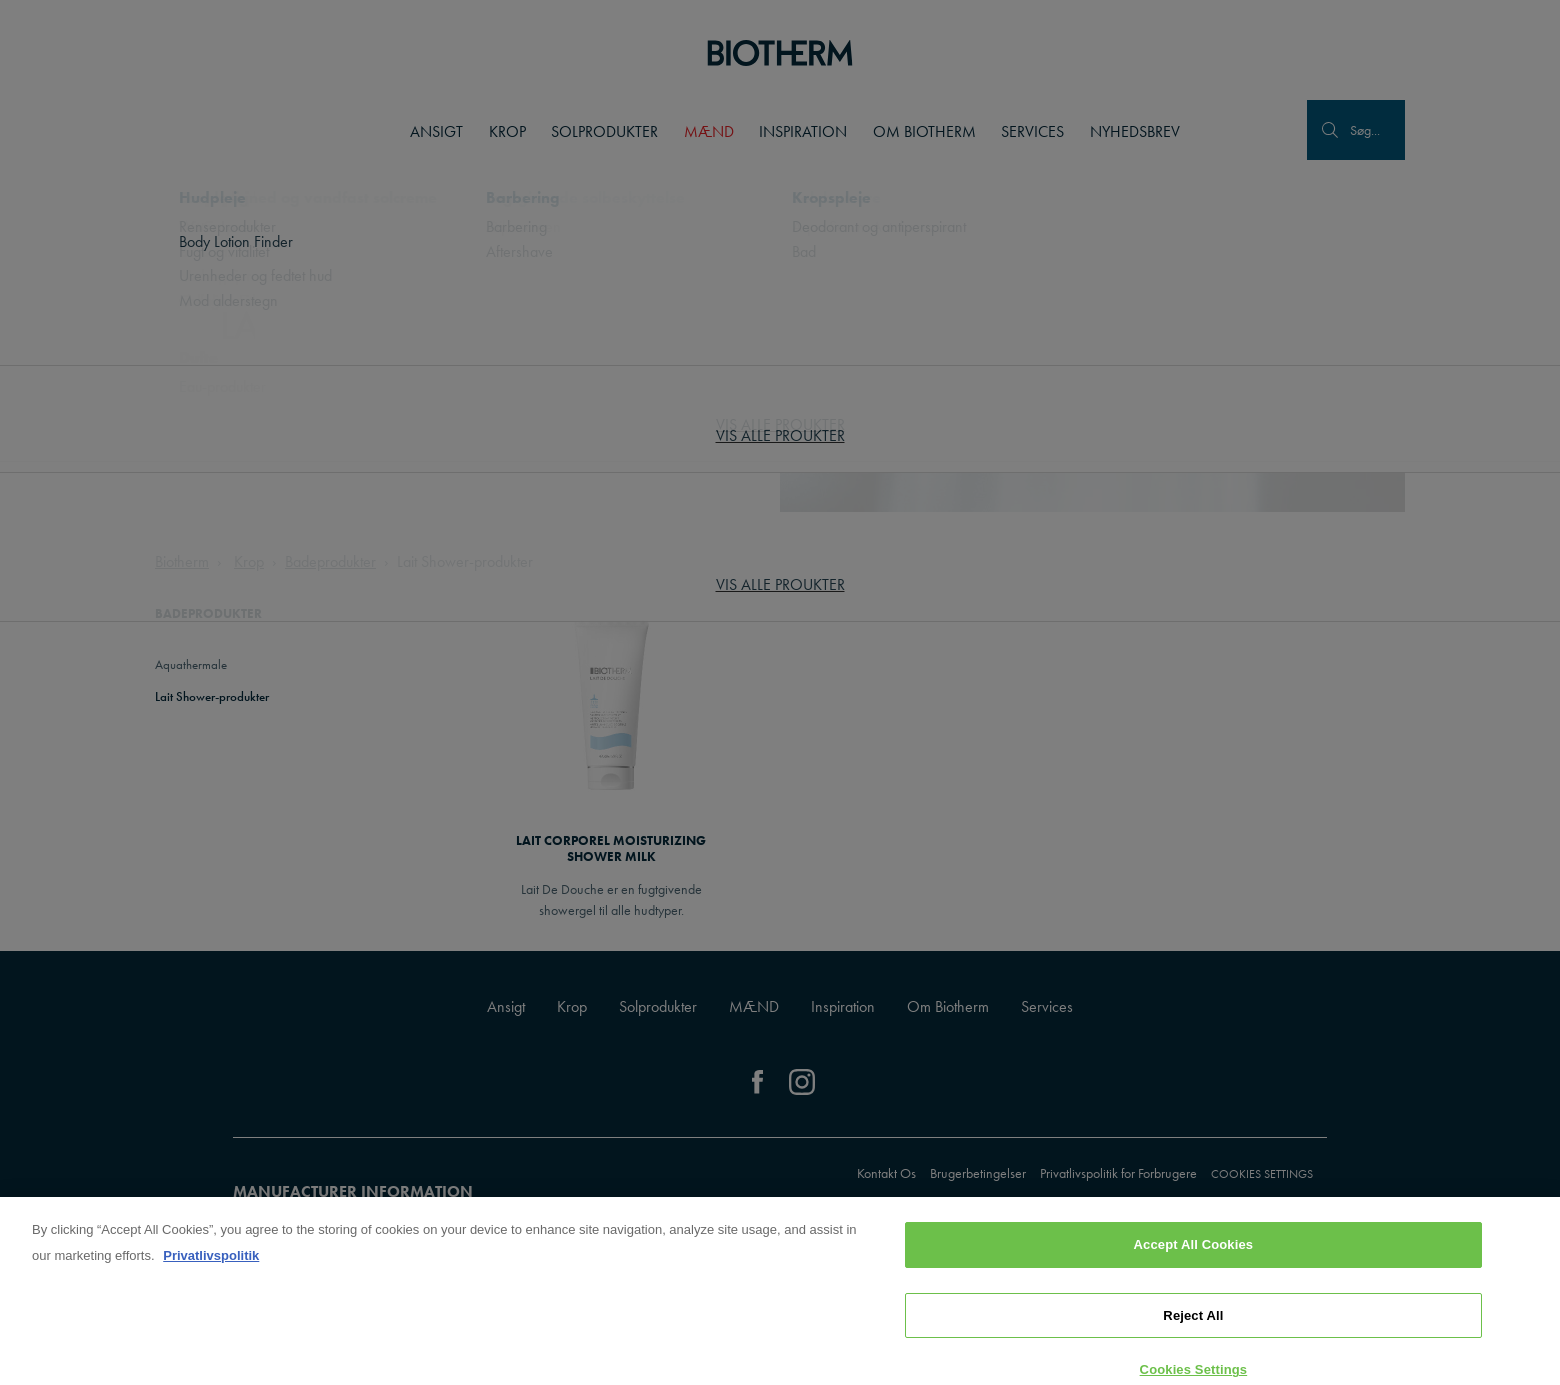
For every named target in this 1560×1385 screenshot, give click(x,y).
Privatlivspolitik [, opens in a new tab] (211, 1262)
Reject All (1193, 1321)
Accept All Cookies (1194, 1251)
